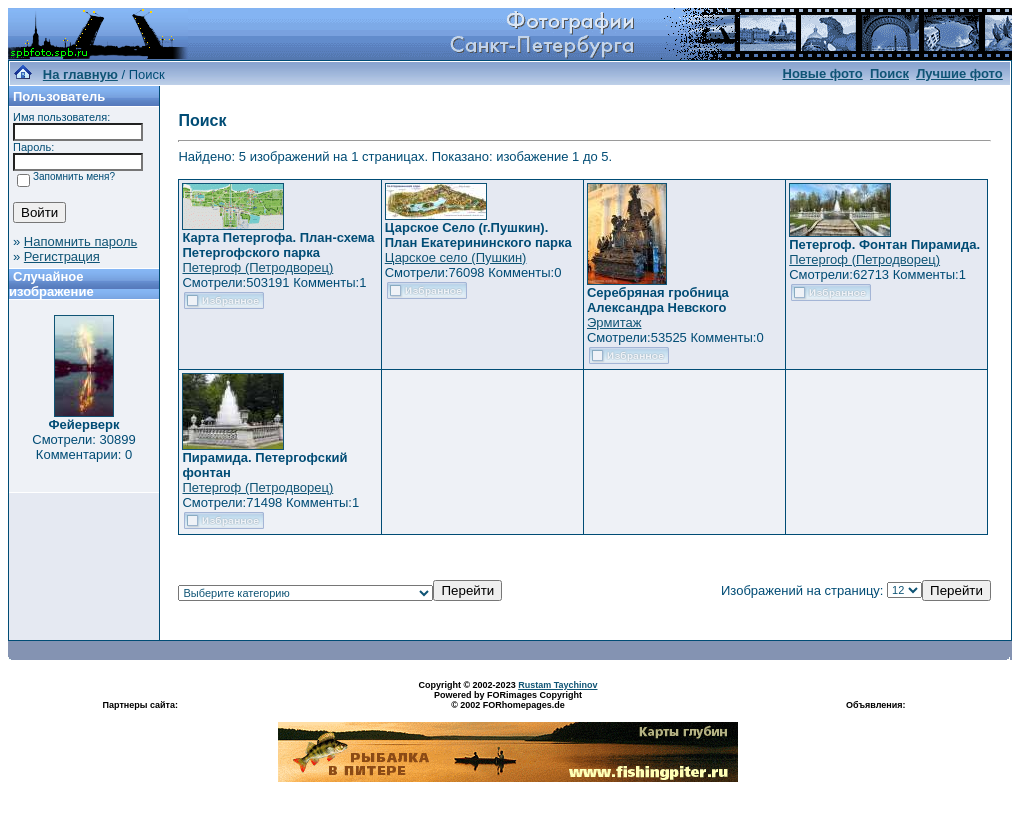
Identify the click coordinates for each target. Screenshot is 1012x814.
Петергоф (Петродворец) (257, 267)
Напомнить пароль (80, 241)
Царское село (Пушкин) (456, 257)
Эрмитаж (614, 322)
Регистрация (62, 256)
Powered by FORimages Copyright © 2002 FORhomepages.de (508, 700)
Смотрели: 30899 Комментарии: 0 (83, 447)
